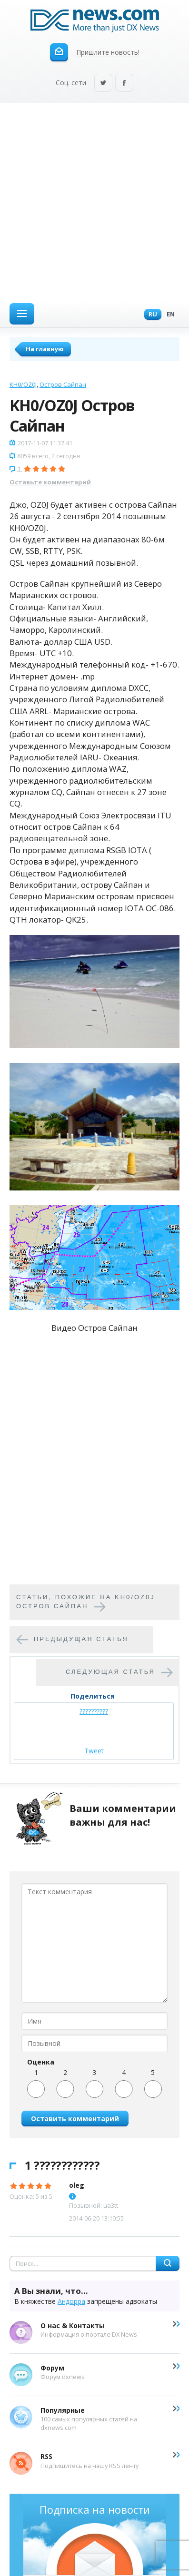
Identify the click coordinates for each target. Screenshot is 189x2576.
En (168, 315)
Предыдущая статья (81, 1638)
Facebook (124, 83)
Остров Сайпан (63, 384)
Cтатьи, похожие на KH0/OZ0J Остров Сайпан (85, 1601)
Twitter (103, 83)
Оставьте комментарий (50, 482)
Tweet (94, 1750)
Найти (167, 2263)
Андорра (71, 2301)
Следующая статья (110, 1671)
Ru (150, 315)
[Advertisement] (94, 202)
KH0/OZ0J (23, 384)
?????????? (94, 1711)
